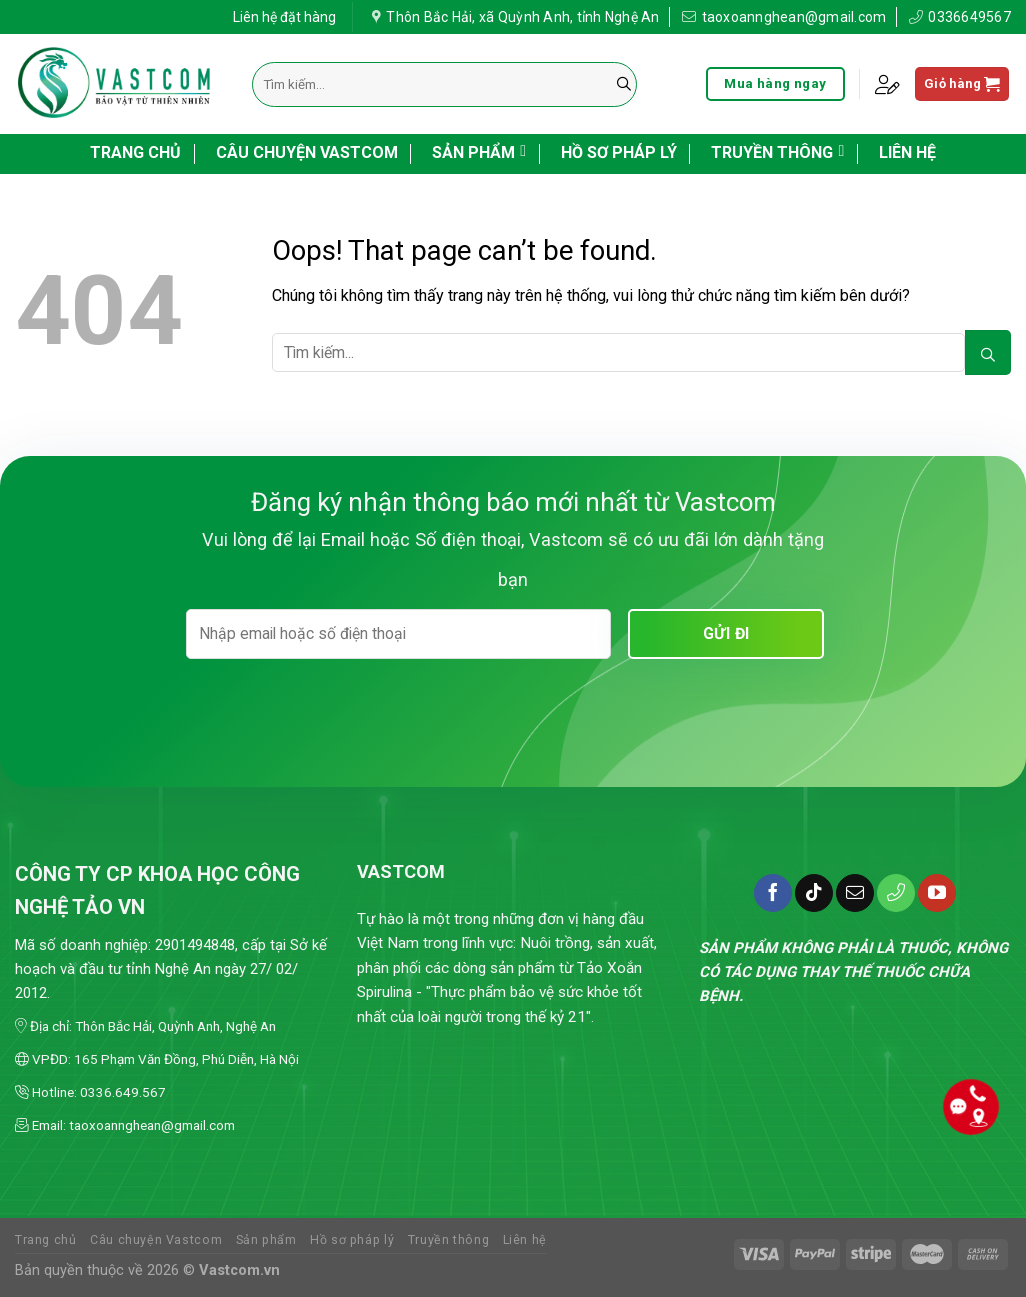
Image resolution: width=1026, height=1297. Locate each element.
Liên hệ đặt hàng (284, 14)
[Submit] (624, 84)
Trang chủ (135, 152)
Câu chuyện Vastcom (307, 152)
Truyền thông (777, 151)
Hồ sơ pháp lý (619, 152)
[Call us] (896, 893)
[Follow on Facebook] (773, 893)
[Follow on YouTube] (937, 893)
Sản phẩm (479, 151)
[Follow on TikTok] (814, 893)
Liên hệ (907, 152)
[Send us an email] (855, 893)
